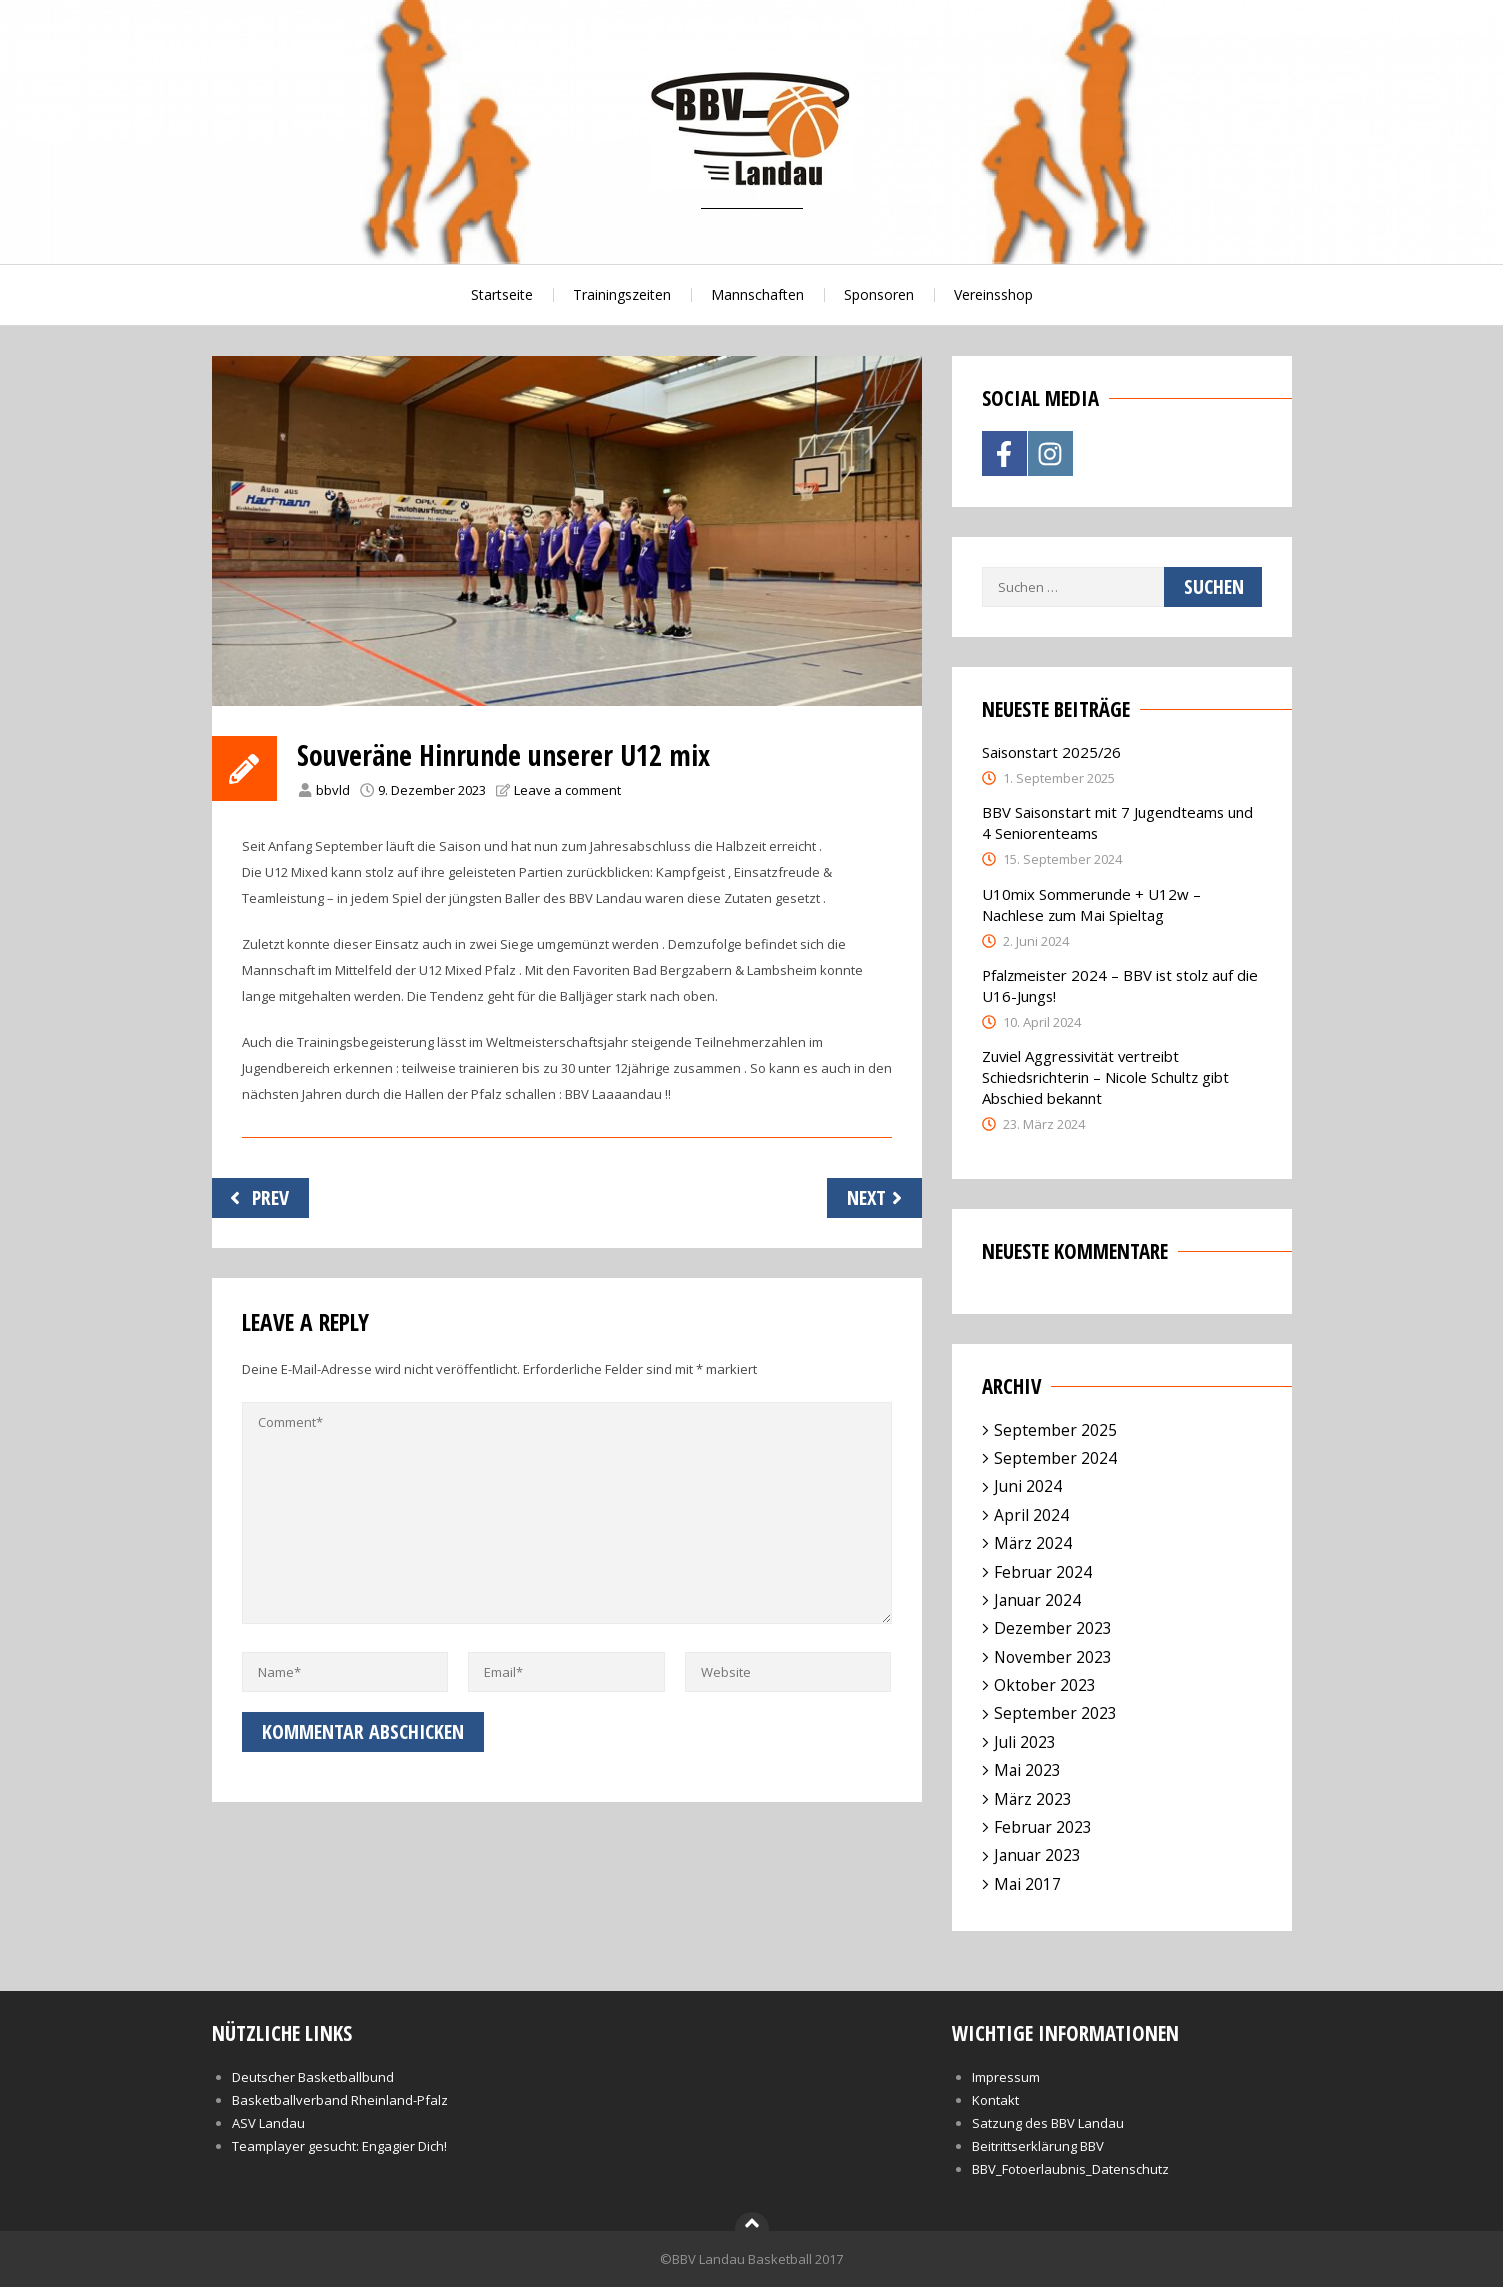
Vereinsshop (993, 294)
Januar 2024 (1037, 1600)
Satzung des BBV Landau (1048, 2123)
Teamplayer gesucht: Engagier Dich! (339, 2146)
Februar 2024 (1043, 1572)
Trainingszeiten (622, 294)
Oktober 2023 (1045, 1685)
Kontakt (995, 2100)
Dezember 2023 (1053, 1628)
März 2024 (1033, 1543)
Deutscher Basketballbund (313, 2077)
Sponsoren (879, 294)
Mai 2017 (1027, 1884)
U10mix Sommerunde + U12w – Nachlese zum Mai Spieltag (1091, 904)
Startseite (502, 294)
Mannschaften (757, 294)
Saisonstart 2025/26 (1051, 752)
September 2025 (1055, 1430)
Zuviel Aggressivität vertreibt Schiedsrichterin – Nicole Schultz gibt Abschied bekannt (1105, 1077)
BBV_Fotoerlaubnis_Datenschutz (1070, 2169)
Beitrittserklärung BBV (1038, 2146)
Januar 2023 (1037, 1855)
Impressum (1006, 2077)
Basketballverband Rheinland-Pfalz (340, 2100)
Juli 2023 (1025, 1742)
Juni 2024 (1028, 1486)
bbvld (333, 790)
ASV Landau (268, 2123)
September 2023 (1055, 1713)
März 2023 (1033, 1799)
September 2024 (1055, 1458)
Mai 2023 (1027, 1770)
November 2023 (1053, 1657)
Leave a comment (567, 790)
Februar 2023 (1043, 1827)
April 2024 (1031, 1515)
